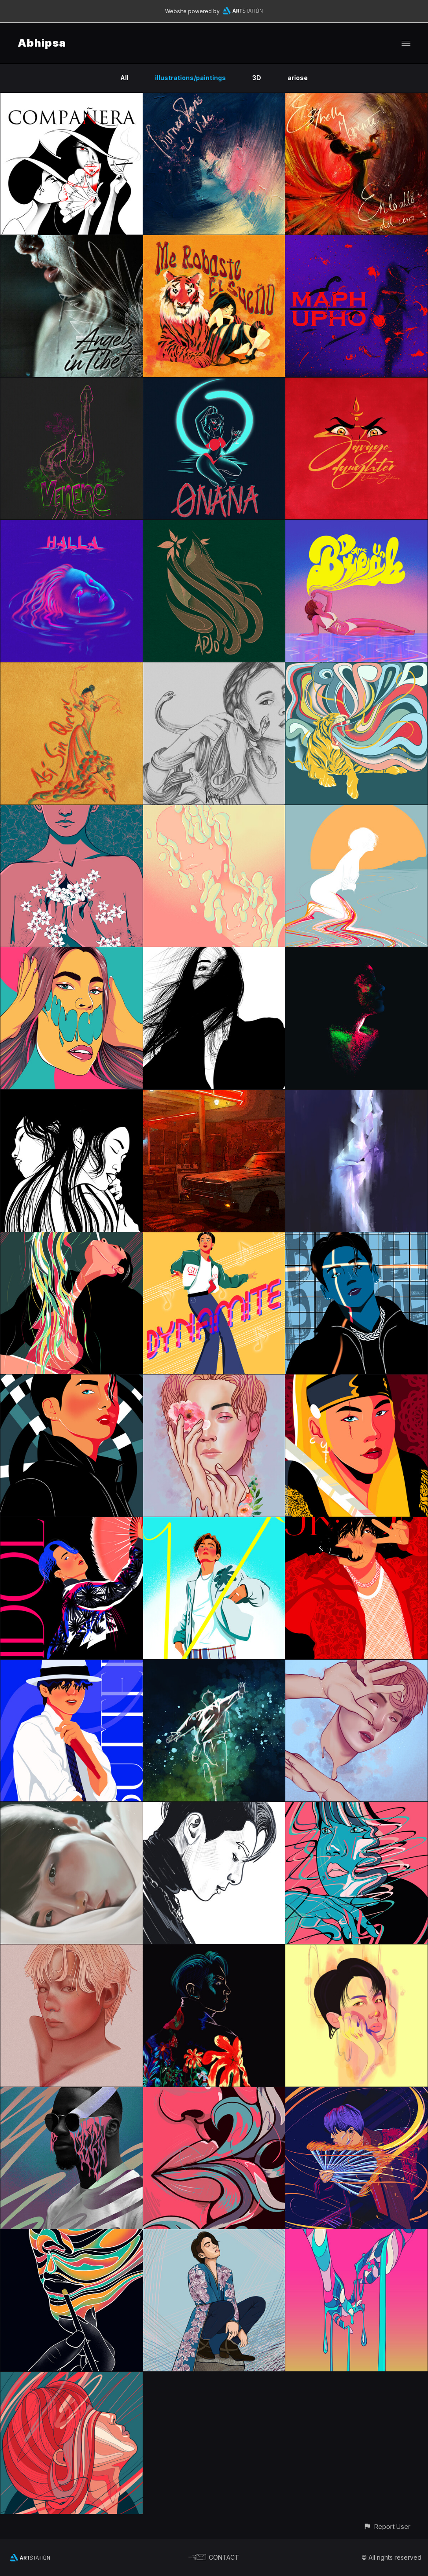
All (124, 77)
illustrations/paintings (190, 77)
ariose (298, 77)
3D (256, 77)
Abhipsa (42, 43)
